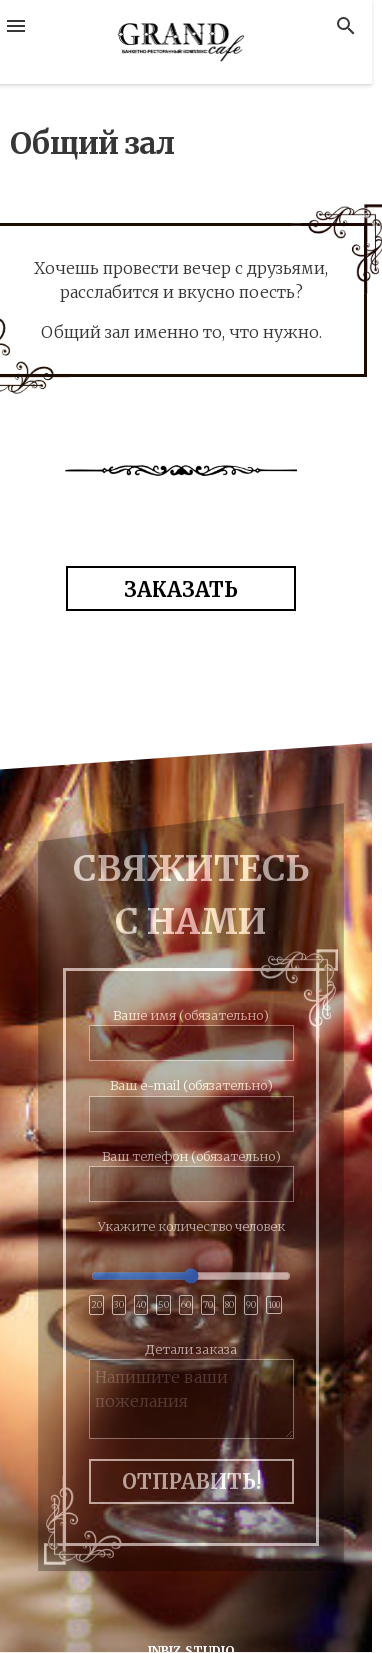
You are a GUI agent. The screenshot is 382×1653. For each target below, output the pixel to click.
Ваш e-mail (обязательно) (191, 1099)
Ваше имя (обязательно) (191, 1029)
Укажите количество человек (191, 1271)
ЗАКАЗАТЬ (181, 589)
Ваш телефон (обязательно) (191, 1170)
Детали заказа (191, 1391)
